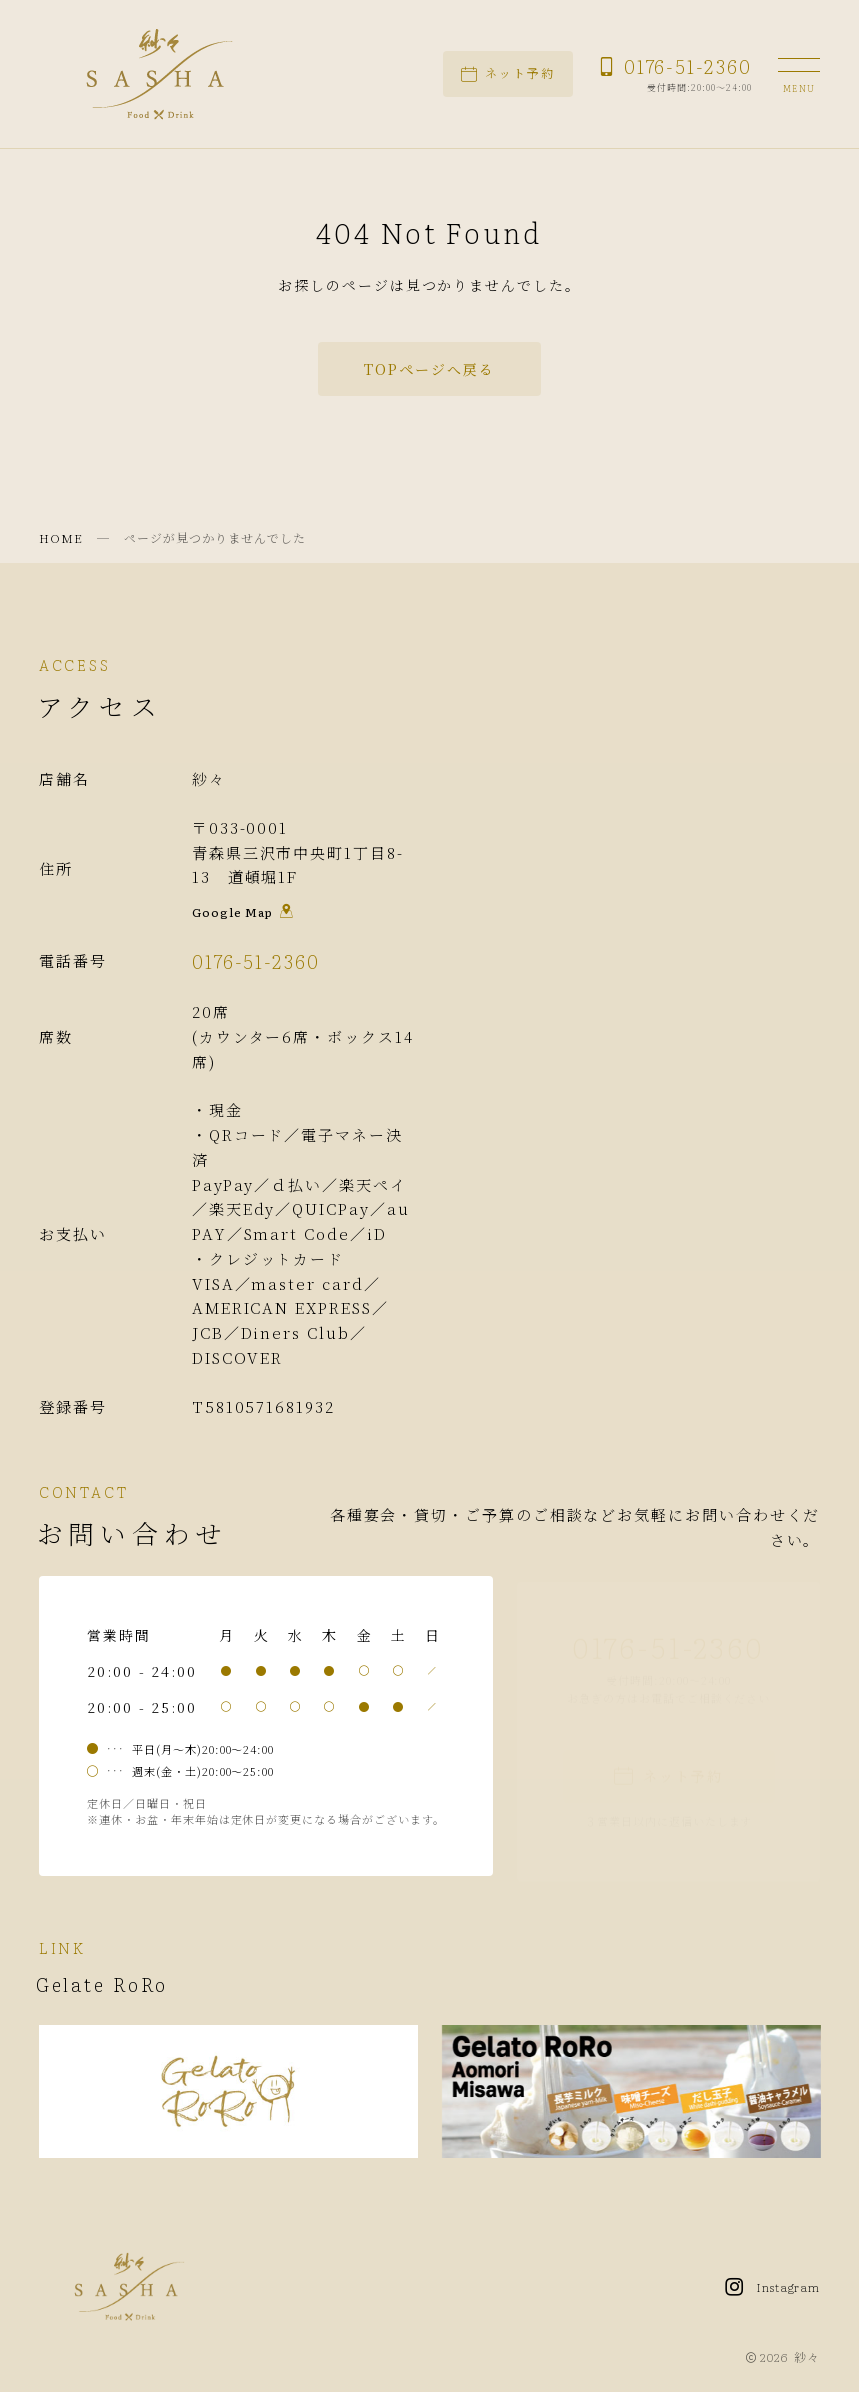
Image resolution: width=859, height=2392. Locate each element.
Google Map (242, 916)
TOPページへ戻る (429, 369)
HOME (61, 537)
